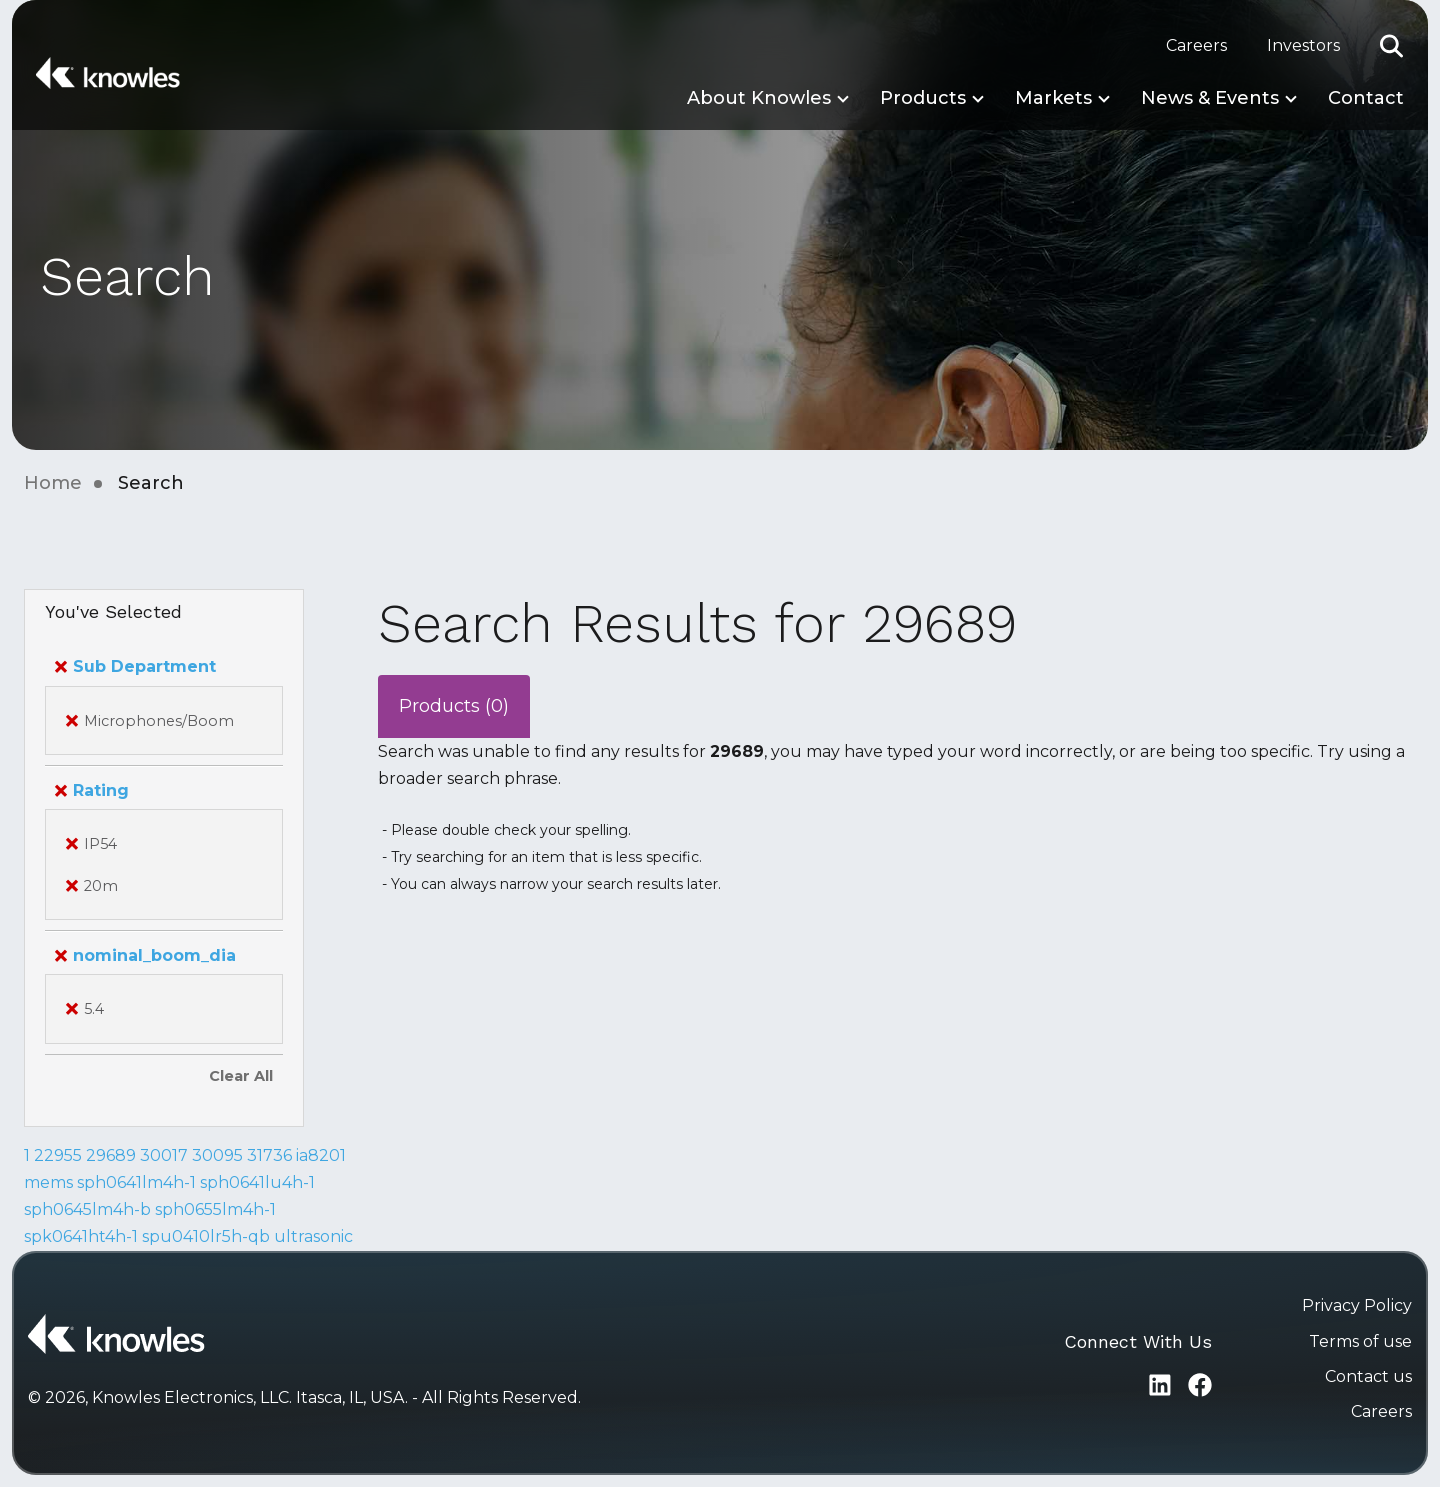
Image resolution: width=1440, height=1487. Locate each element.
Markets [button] (1053, 98)
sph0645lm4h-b (87, 1209)
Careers (1196, 45)
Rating (92, 790)
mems (48, 1182)
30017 (164, 1155)
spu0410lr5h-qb (206, 1236)
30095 (217, 1155)
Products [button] (923, 98)
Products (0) (454, 706)
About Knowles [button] (759, 98)
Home (53, 483)
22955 (58, 1155)
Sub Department (135, 666)
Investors (1303, 45)
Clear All (241, 1076)
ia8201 (321, 1155)
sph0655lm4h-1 (215, 1209)
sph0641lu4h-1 (257, 1182)
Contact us (1368, 1376)
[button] (1392, 46)
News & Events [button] (1210, 98)
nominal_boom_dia (145, 955)
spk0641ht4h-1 (81, 1236)
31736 (269, 1155)
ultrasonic (313, 1236)
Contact (1366, 98)
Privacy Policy (1357, 1305)
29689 (111, 1155)
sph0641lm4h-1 (136, 1182)
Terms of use (1360, 1341)
